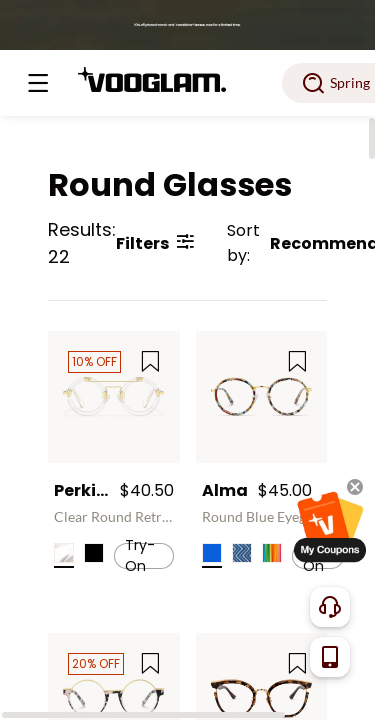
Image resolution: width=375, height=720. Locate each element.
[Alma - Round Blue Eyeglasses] (262, 397)
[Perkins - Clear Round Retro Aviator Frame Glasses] (114, 397)
